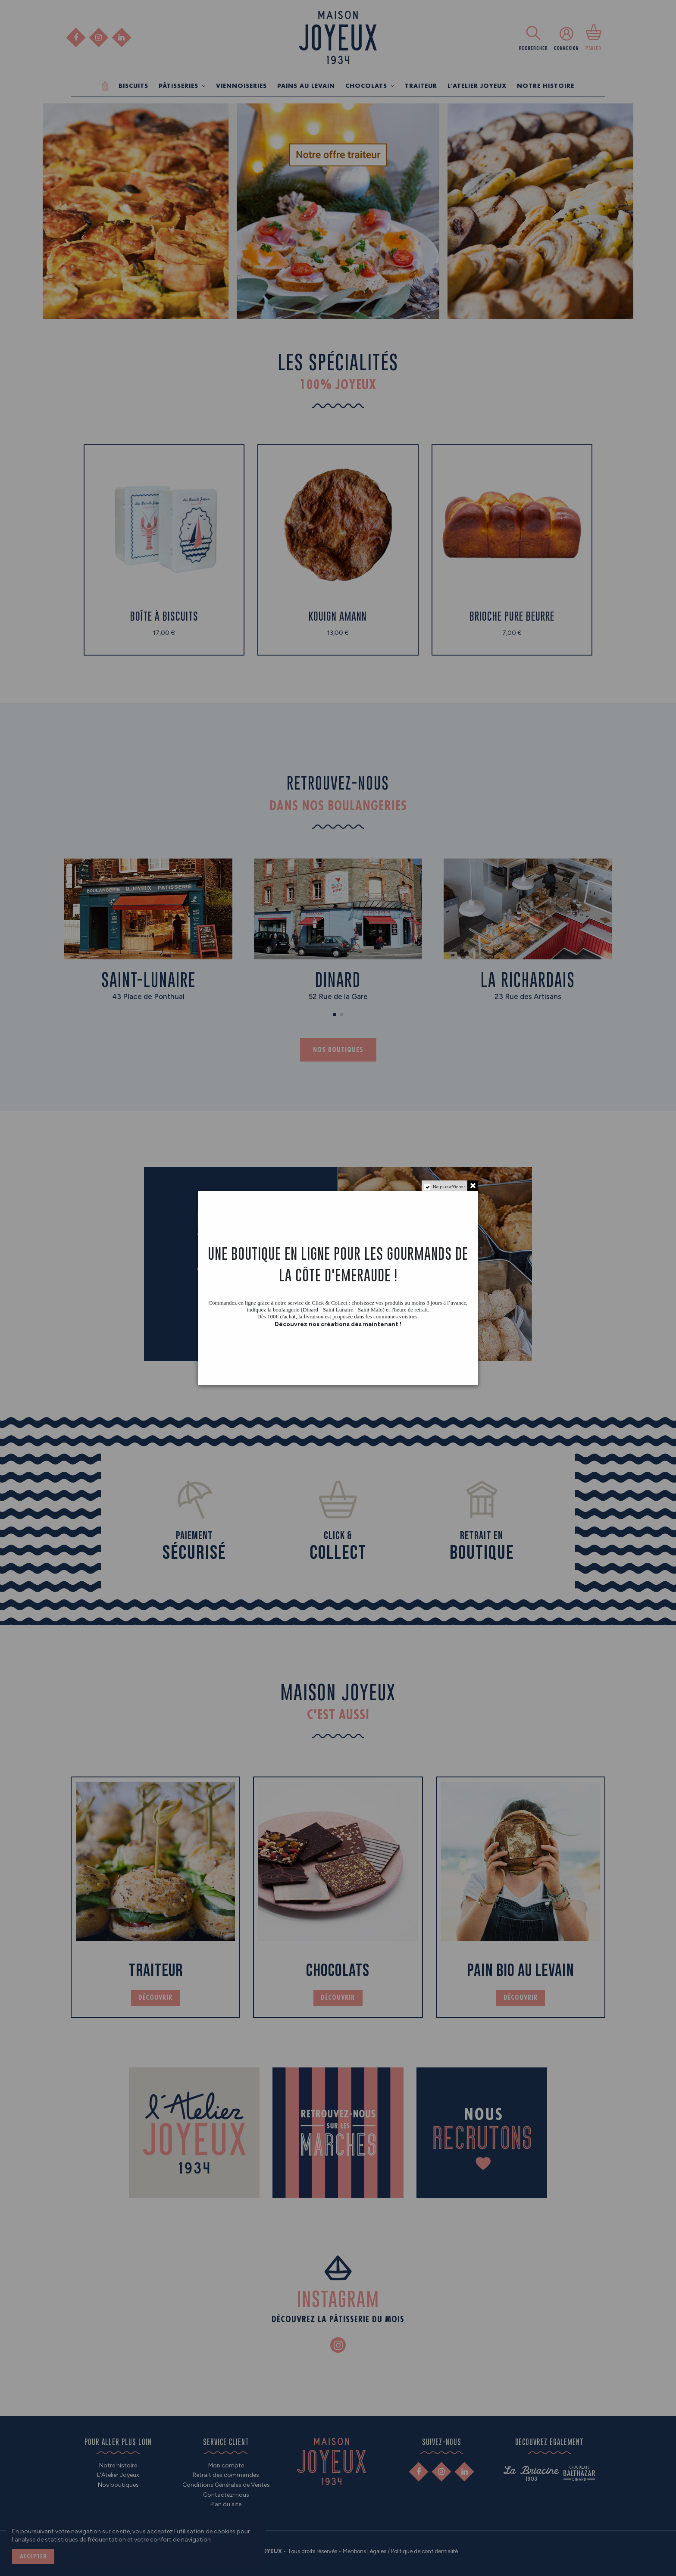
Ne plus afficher (449, 1187)
